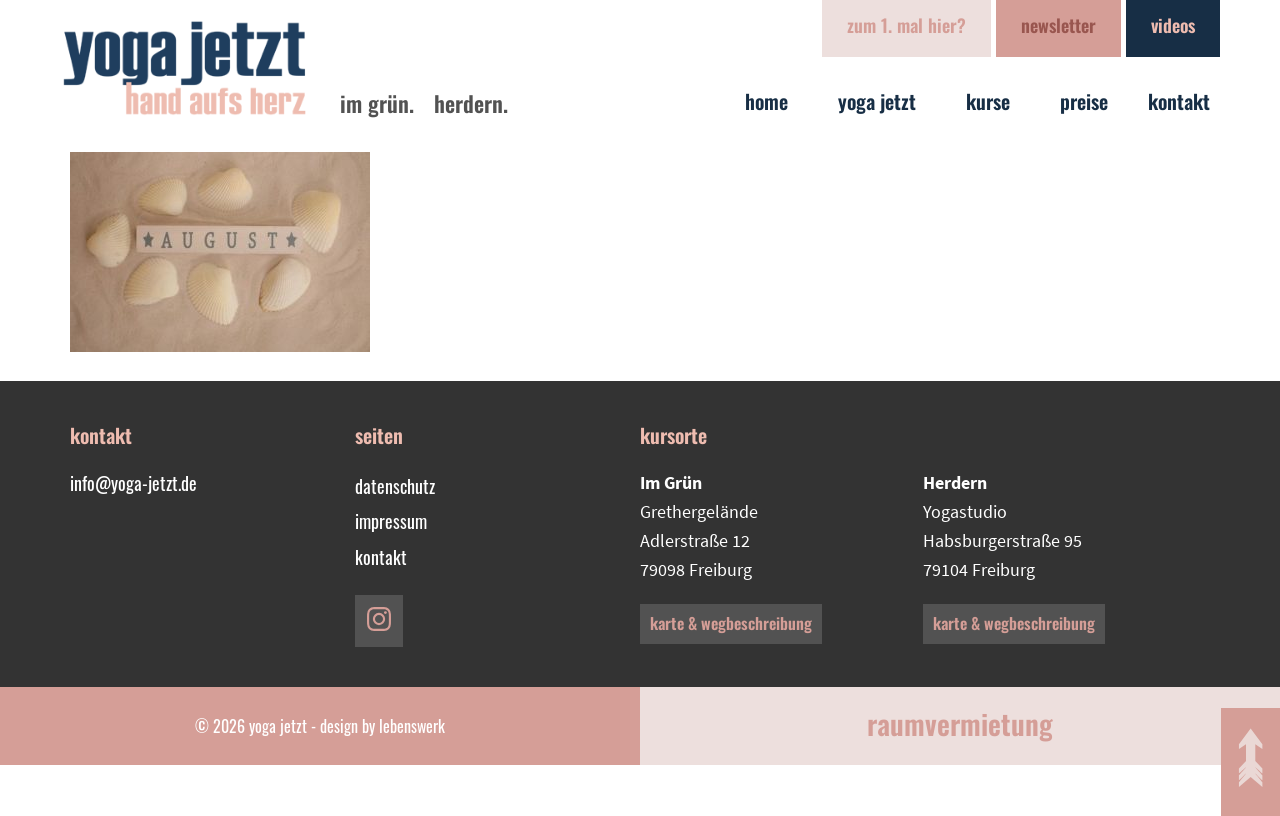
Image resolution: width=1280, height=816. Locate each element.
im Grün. (377, 103)
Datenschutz (395, 486)
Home (771, 101)
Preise (1084, 101)
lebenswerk (412, 726)
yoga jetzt (882, 101)
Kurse (993, 101)
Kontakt (1184, 101)
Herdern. (471, 103)
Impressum (391, 521)
